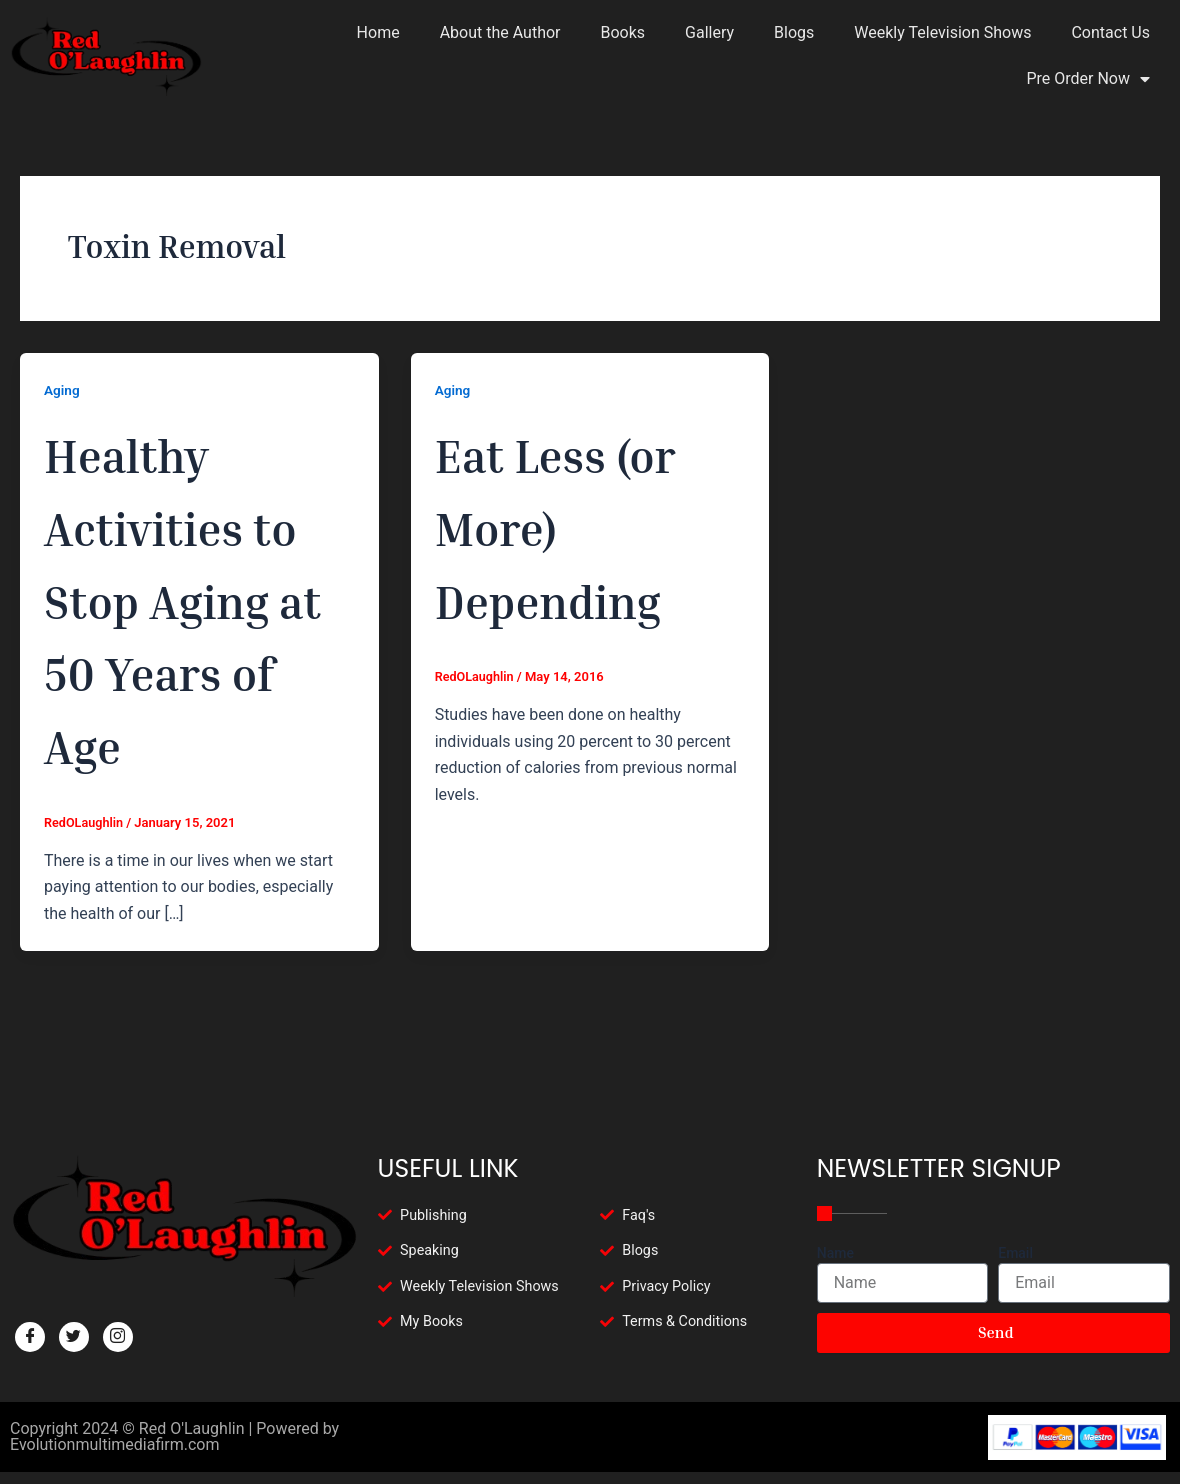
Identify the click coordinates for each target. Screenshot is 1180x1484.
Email (1015, 1253)
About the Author (500, 32)
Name (835, 1253)
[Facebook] (30, 1337)
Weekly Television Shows (942, 32)
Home (378, 32)
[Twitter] (74, 1337)
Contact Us (1110, 32)
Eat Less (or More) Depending (584, 524)
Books (623, 32)
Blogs (794, 32)
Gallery (709, 32)
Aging (62, 390)
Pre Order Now (1088, 79)
